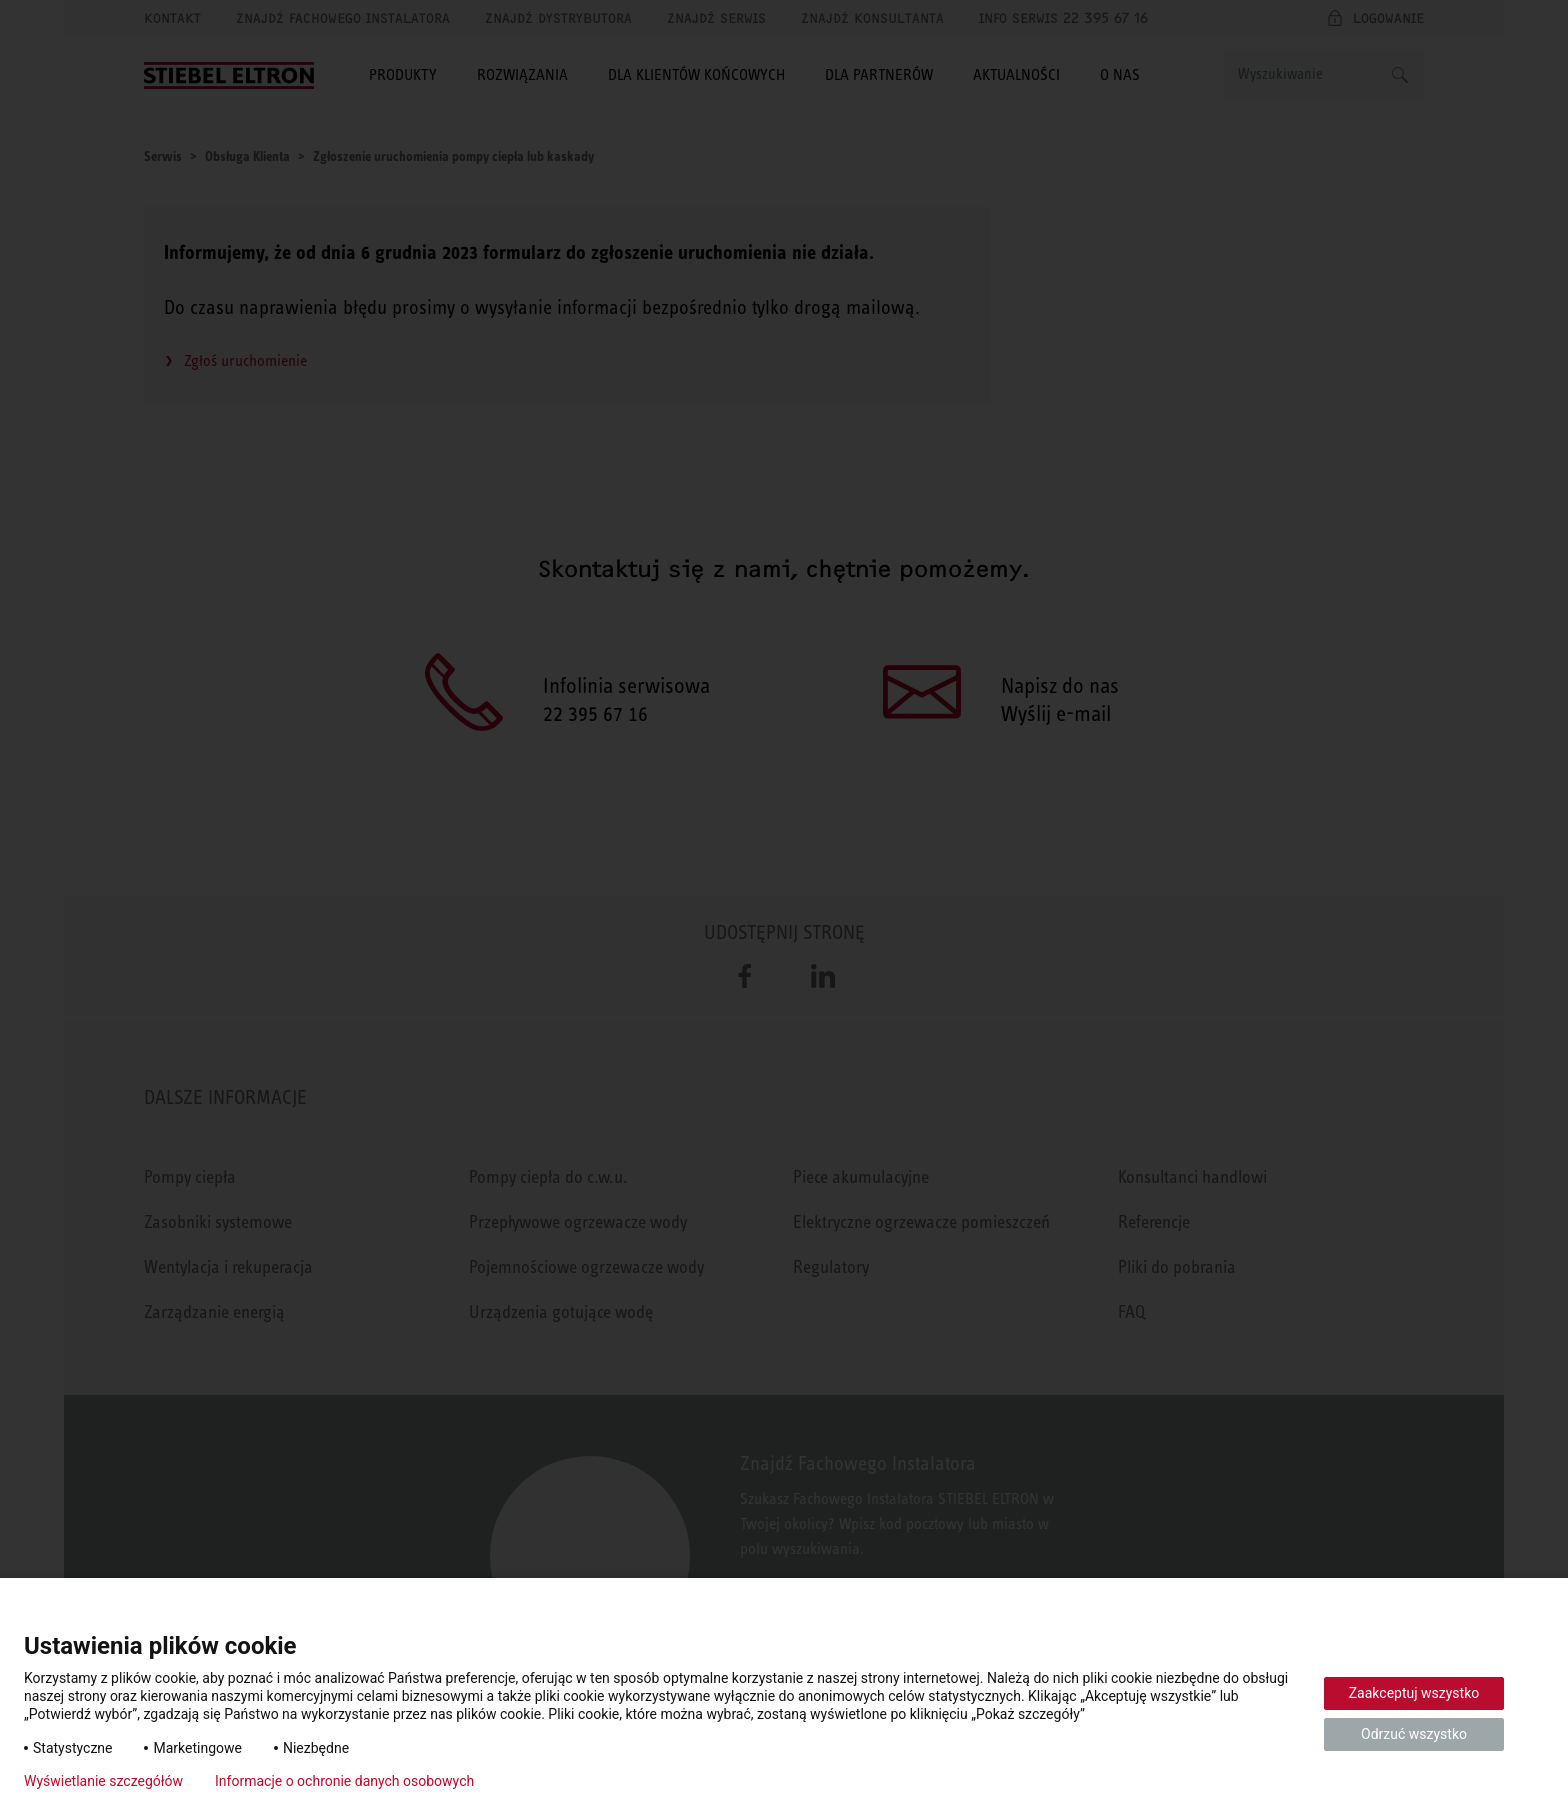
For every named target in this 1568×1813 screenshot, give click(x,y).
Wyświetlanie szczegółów (103, 1781)
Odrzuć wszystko (1414, 1734)
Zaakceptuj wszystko (1414, 1693)
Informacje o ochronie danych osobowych (344, 1781)
